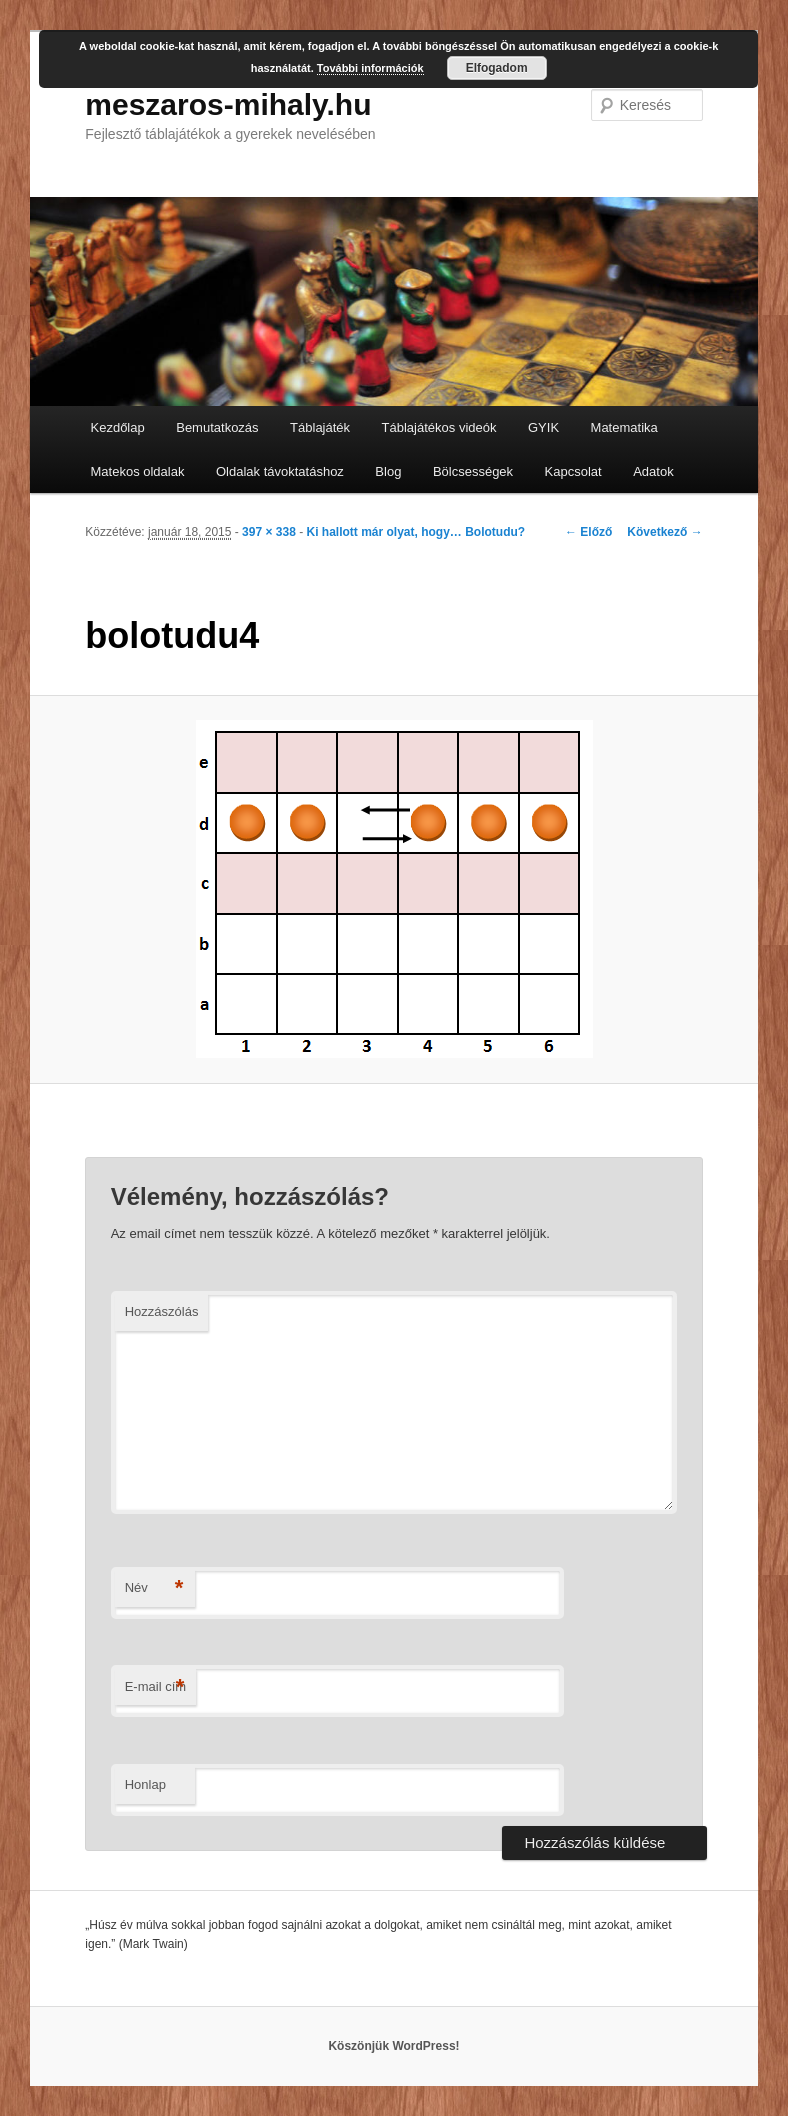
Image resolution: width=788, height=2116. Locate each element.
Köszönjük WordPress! (393, 2046)
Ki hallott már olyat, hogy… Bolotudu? (415, 532)
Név (154, 1588)
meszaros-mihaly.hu (228, 104)
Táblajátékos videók (439, 427)
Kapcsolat (573, 471)
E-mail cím (155, 1687)
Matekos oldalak (138, 471)
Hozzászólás (162, 1311)
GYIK (543, 427)
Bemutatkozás (217, 427)
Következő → (664, 532)
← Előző (588, 532)
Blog (388, 471)
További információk (370, 68)
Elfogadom (497, 68)
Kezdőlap (118, 427)
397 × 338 (269, 532)
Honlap (145, 1784)
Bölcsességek (473, 471)
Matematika (624, 427)
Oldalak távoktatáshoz (280, 471)
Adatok (653, 471)
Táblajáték (320, 427)
